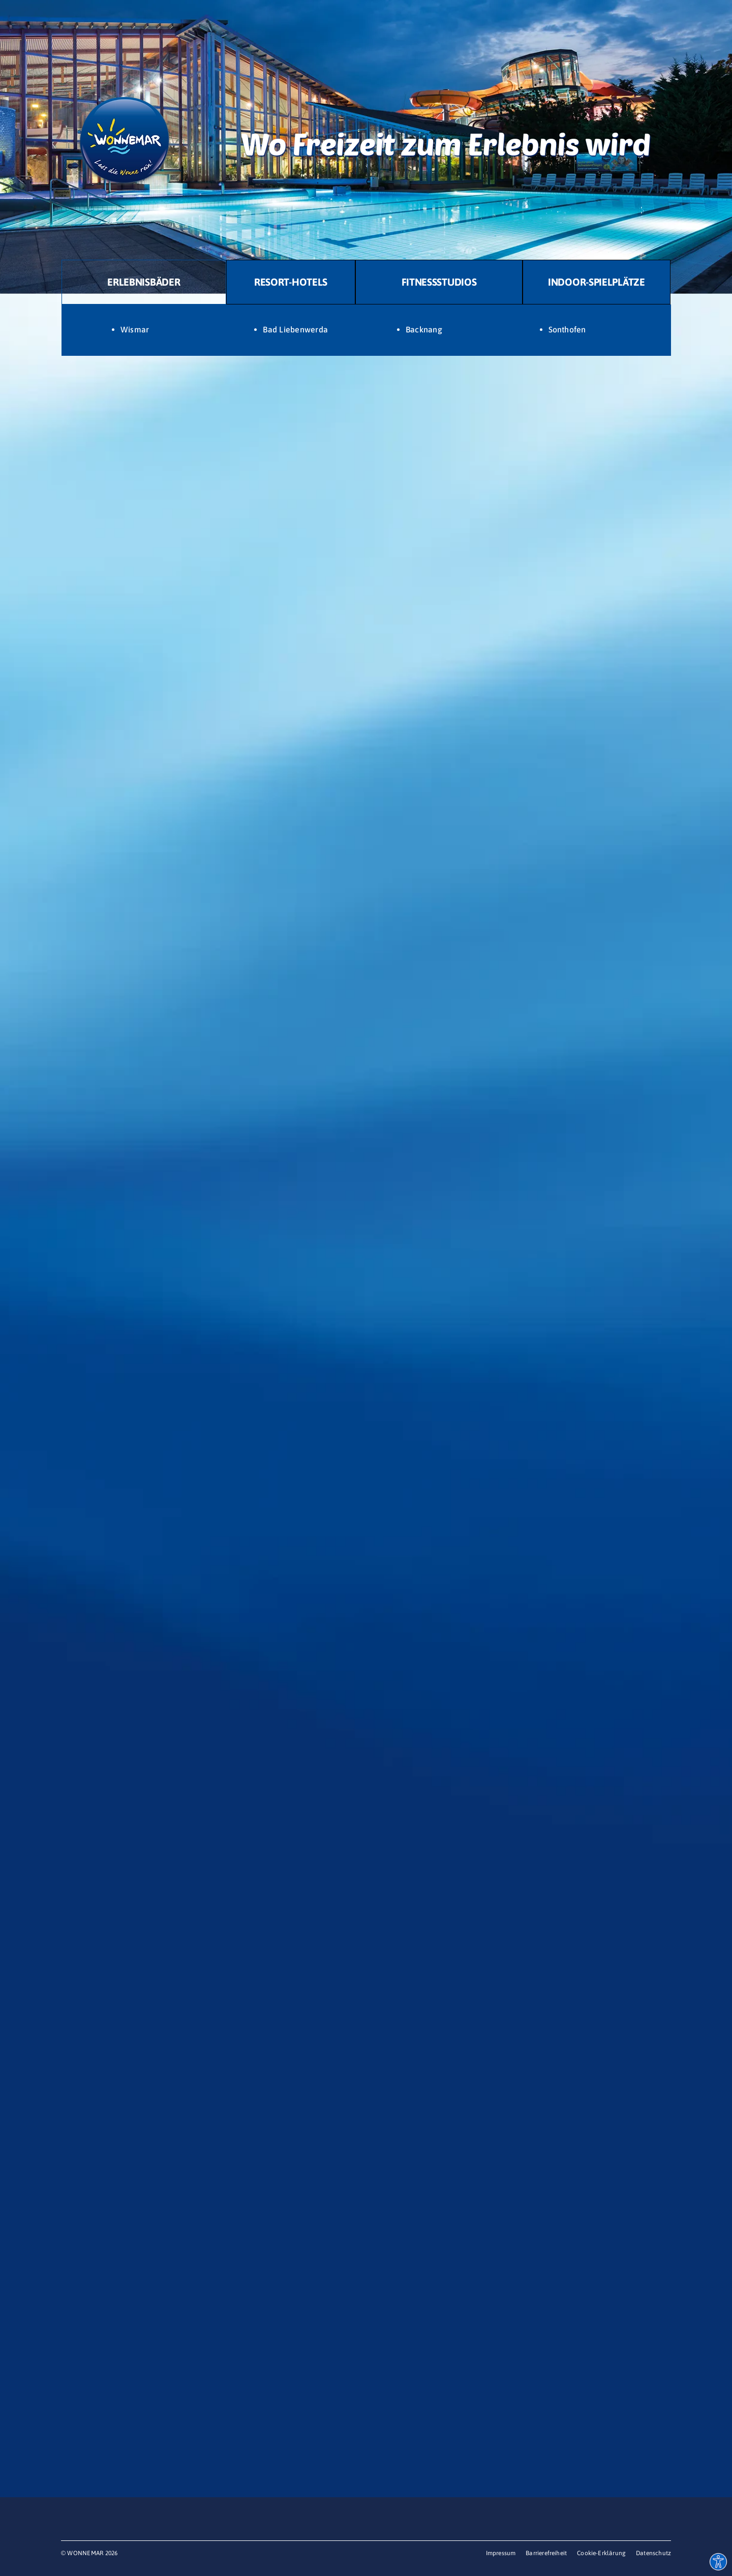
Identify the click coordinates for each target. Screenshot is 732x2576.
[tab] (144, 282)
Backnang (424, 329)
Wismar (134, 329)
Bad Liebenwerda (295, 329)
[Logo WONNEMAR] (124, 80)
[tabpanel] (366, 330)
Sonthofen (567, 329)
